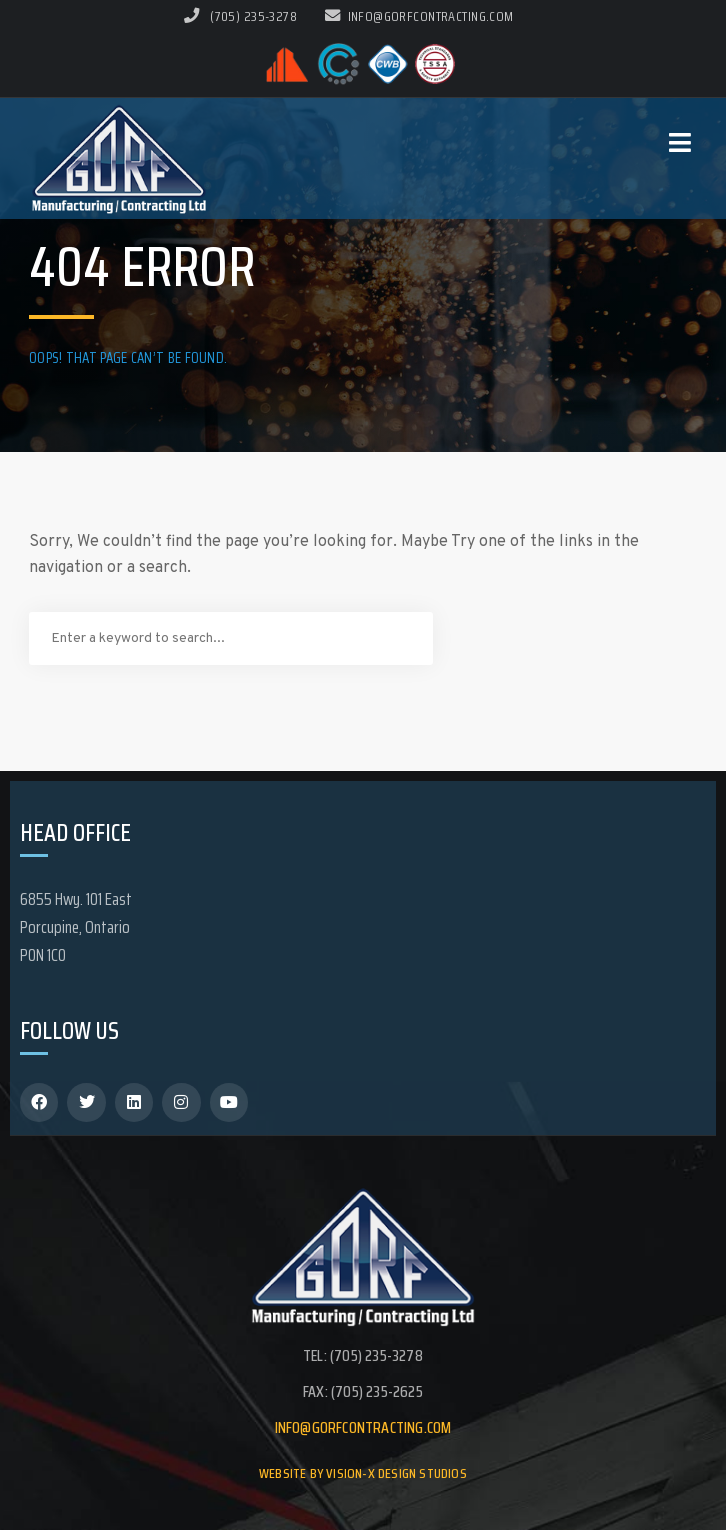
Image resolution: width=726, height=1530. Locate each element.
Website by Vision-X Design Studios (363, 1473)
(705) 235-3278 (253, 16)
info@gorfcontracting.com (419, 16)
